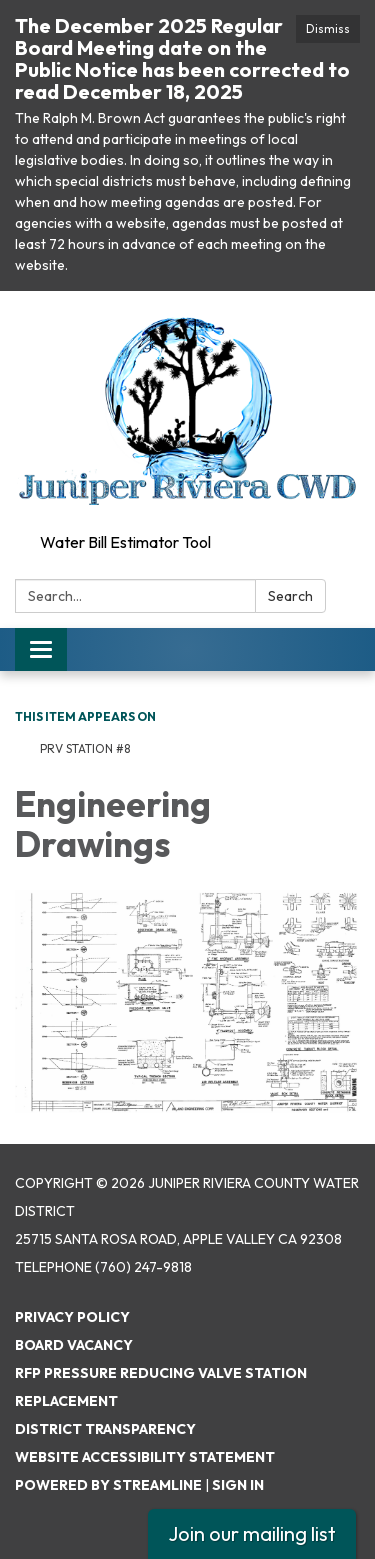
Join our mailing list (252, 1533)
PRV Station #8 (85, 748)
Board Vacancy (74, 1345)
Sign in (238, 1485)
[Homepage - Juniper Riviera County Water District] (187, 408)
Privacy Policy (72, 1317)
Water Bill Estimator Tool (125, 542)
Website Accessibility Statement (145, 1457)
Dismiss (328, 28)
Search (290, 596)
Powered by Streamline (108, 1485)
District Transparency (105, 1429)
